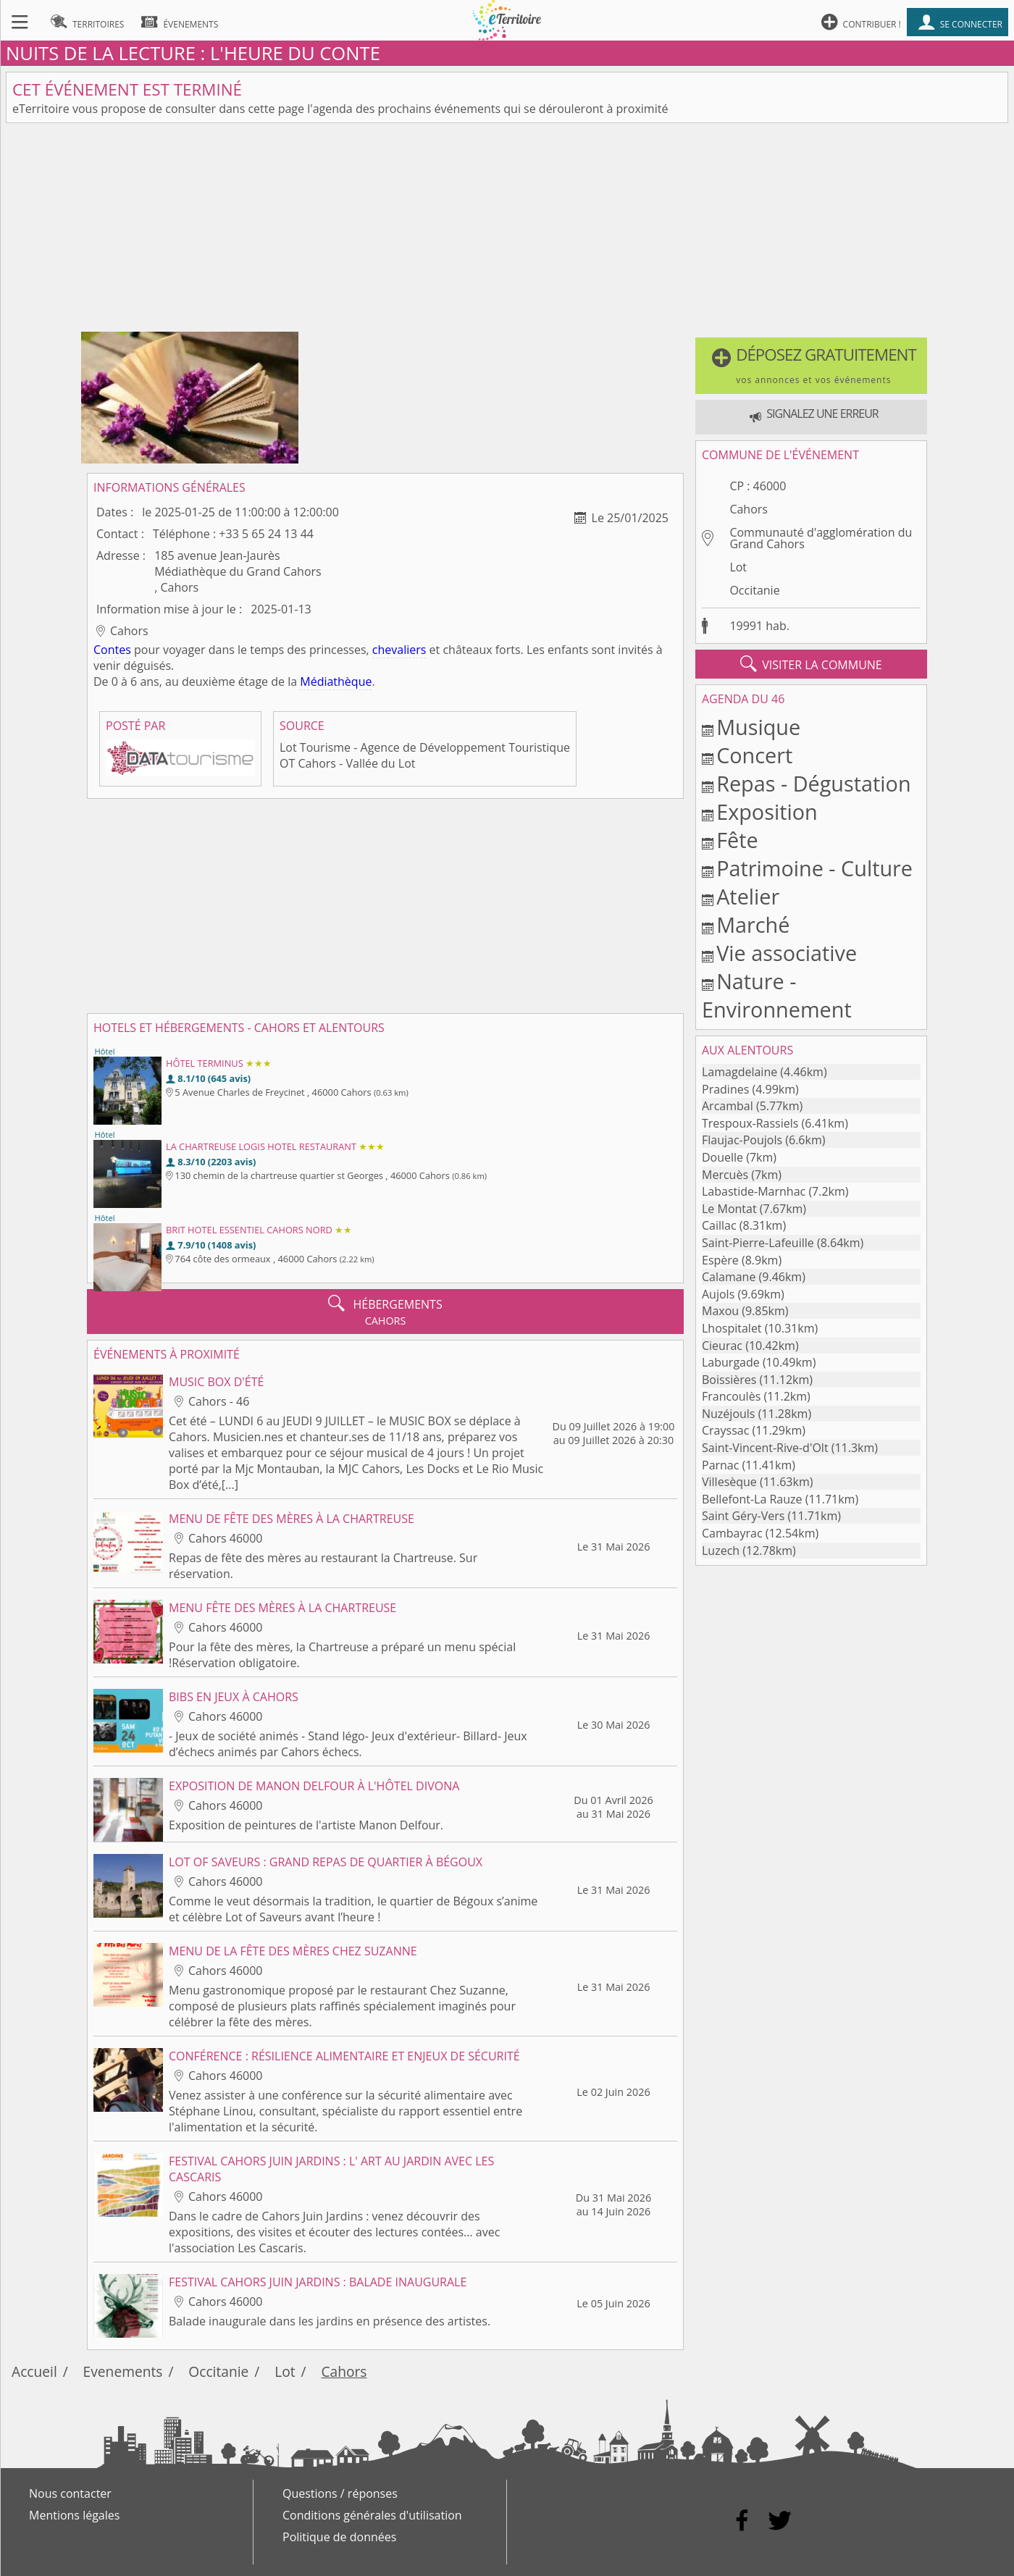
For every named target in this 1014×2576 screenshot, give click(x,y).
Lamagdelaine (739, 1072)
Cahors (748, 509)
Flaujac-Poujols (742, 1140)
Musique (758, 727)
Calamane (728, 1277)
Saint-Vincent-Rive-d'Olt (765, 1448)
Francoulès (731, 1396)
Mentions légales (74, 2515)
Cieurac (722, 1346)
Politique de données (339, 2537)
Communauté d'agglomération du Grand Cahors (820, 538)
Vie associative (786, 953)
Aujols (718, 1294)
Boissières (729, 1380)
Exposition (767, 811)
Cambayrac (732, 1533)
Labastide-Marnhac (753, 1191)
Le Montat (729, 1209)
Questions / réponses (340, 2493)
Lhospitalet (732, 1328)
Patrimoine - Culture (814, 868)
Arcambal (727, 1106)
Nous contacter (70, 2493)
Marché (752, 924)
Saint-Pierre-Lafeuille (758, 1243)
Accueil (34, 2371)
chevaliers (399, 650)
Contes (112, 650)
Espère (720, 1260)
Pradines (725, 1089)
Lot (738, 567)
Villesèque (729, 1482)
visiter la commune (811, 664)
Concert (754, 755)
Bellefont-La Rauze (752, 1499)
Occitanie (754, 590)
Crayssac (725, 1430)
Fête (737, 840)
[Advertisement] (507, 230)
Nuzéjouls (728, 1414)
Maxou (720, 1311)
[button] (811, 365)
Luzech (720, 1550)
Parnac (720, 1465)
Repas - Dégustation (813, 783)
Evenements (123, 2371)
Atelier (747, 896)
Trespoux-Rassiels (750, 1123)
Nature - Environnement (777, 995)
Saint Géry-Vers (743, 1516)
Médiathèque (336, 681)
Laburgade (731, 1362)
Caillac (719, 1225)
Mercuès (725, 1175)
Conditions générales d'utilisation (372, 2515)
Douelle (722, 1157)
